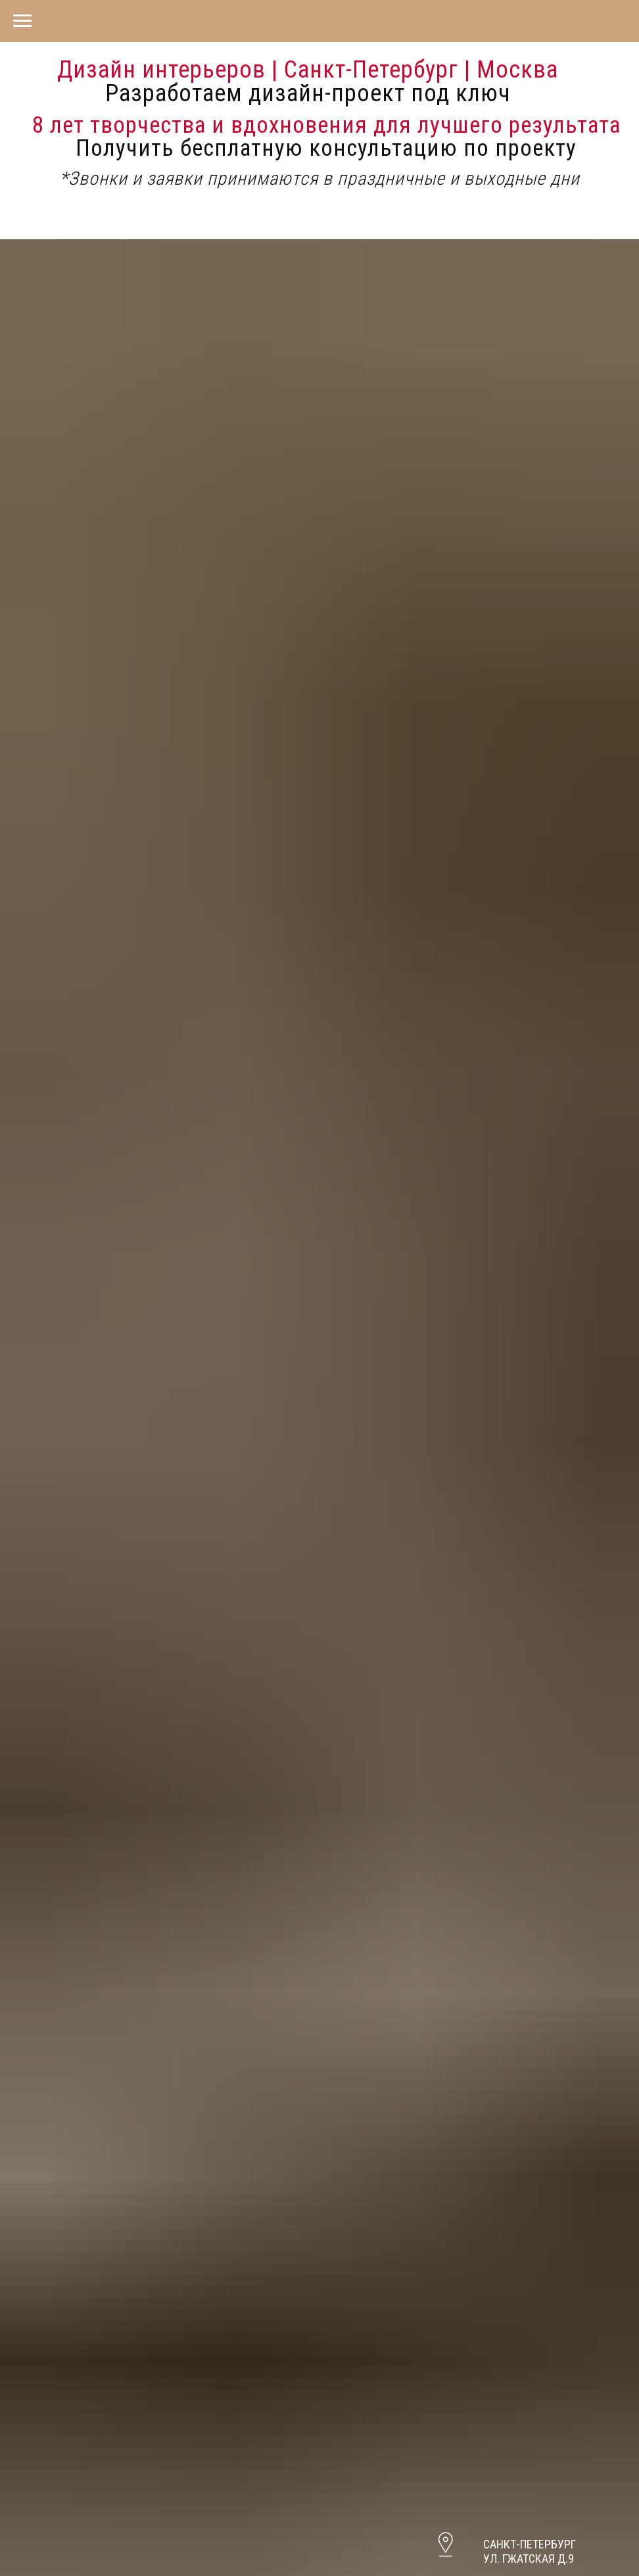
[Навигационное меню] (22, 21)
